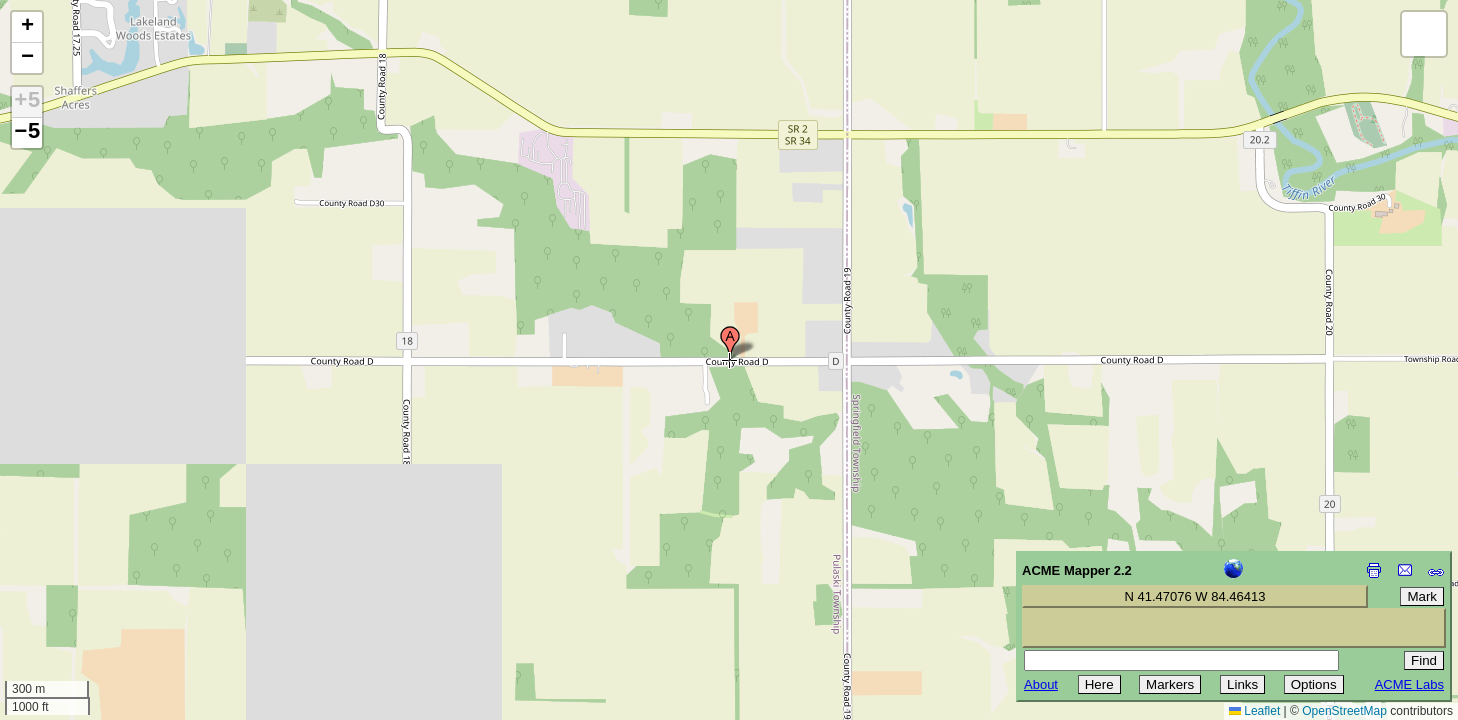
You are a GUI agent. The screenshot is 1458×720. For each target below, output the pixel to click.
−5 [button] (27, 133)
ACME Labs (1409, 684)
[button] (730, 343)
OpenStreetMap (1344, 711)
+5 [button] (27, 102)
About (1041, 684)
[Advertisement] (106, 578)
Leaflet (1254, 711)
